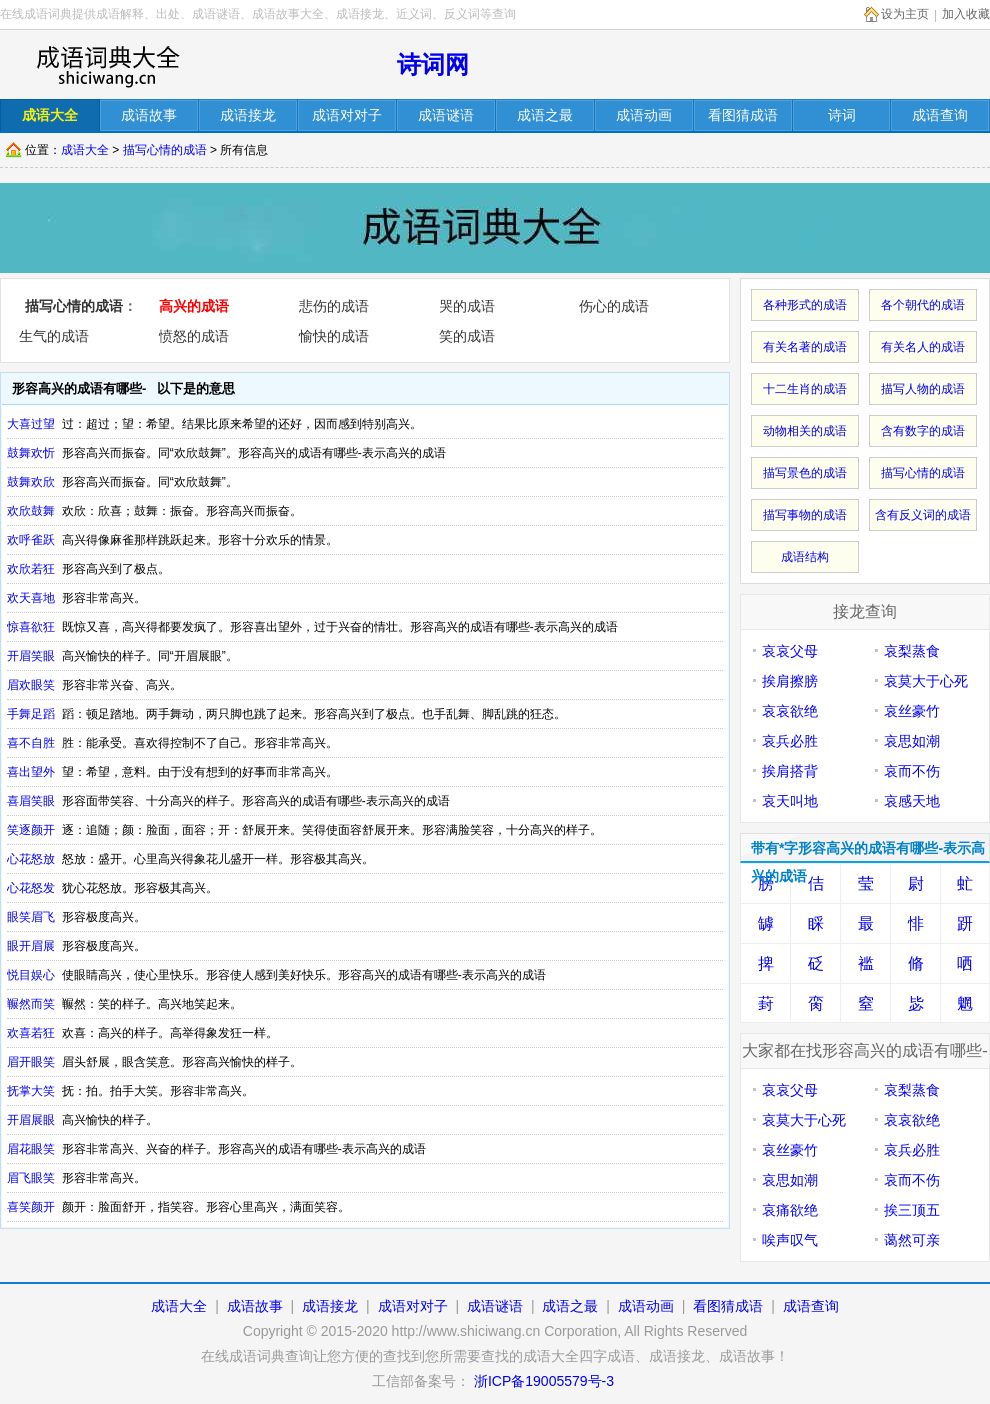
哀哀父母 (790, 651)
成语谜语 (495, 1306)
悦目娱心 (31, 975)
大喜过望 (31, 424)
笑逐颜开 (31, 830)
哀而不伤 (912, 771)
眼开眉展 (31, 946)
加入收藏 (966, 14)
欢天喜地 (31, 598)
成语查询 (811, 1306)
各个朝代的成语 (923, 305)
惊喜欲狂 (31, 627)
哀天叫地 (790, 801)
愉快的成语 (334, 336)
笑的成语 (467, 336)
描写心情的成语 (165, 150)
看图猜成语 (728, 1306)
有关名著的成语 (805, 347)
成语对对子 (413, 1306)
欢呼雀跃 (31, 540)
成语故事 (255, 1306)
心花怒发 (31, 888)
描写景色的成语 (805, 473)
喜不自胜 (31, 743)
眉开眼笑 (31, 1062)
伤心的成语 (614, 306)
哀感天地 (912, 801)
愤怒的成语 (194, 336)
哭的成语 (467, 306)
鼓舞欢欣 (31, 482)
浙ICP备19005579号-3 (544, 1381)
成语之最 (570, 1306)
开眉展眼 (31, 1120)
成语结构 (805, 557)
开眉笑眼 (31, 656)
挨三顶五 (912, 1210)
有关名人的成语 (923, 347)
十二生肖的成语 (805, 389)
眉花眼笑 (31, 1149)
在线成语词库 (107, 65)
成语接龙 (330, 1306)
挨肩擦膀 (790, 681)
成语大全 (85, 150)
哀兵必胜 (790, 741)
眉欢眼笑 (31, 685)
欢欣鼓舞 (31, 511)
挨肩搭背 (790, 771)
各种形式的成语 (805, 305)
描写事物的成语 (805, 515)
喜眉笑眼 (31, 801)
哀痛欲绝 (790, 1210)
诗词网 (433, 64)
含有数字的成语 (923, 431)
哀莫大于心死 (926, 681)
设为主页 (905, 14)
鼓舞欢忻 (31, 453)
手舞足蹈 (31, 714)
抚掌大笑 (31, 1091)
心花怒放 (31, 859)
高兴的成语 (194, 306)
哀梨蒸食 (912, 651)
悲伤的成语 (334, 306)
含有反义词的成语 (923, 515)
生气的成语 (54, 336)
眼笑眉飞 (31, 917)
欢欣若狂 (31, 569)
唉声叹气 (790, 1240)
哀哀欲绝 (790, 711)
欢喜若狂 (31, 1033)
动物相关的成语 (805, 431)
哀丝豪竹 (912, 711)
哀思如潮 (912, 741)
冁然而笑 (31, 1004)
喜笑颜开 (31, 1207)
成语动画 (646, 1306)
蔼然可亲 (912, 1240)
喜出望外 (31, 772)
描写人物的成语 (923, 389)
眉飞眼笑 (31, 1178)
